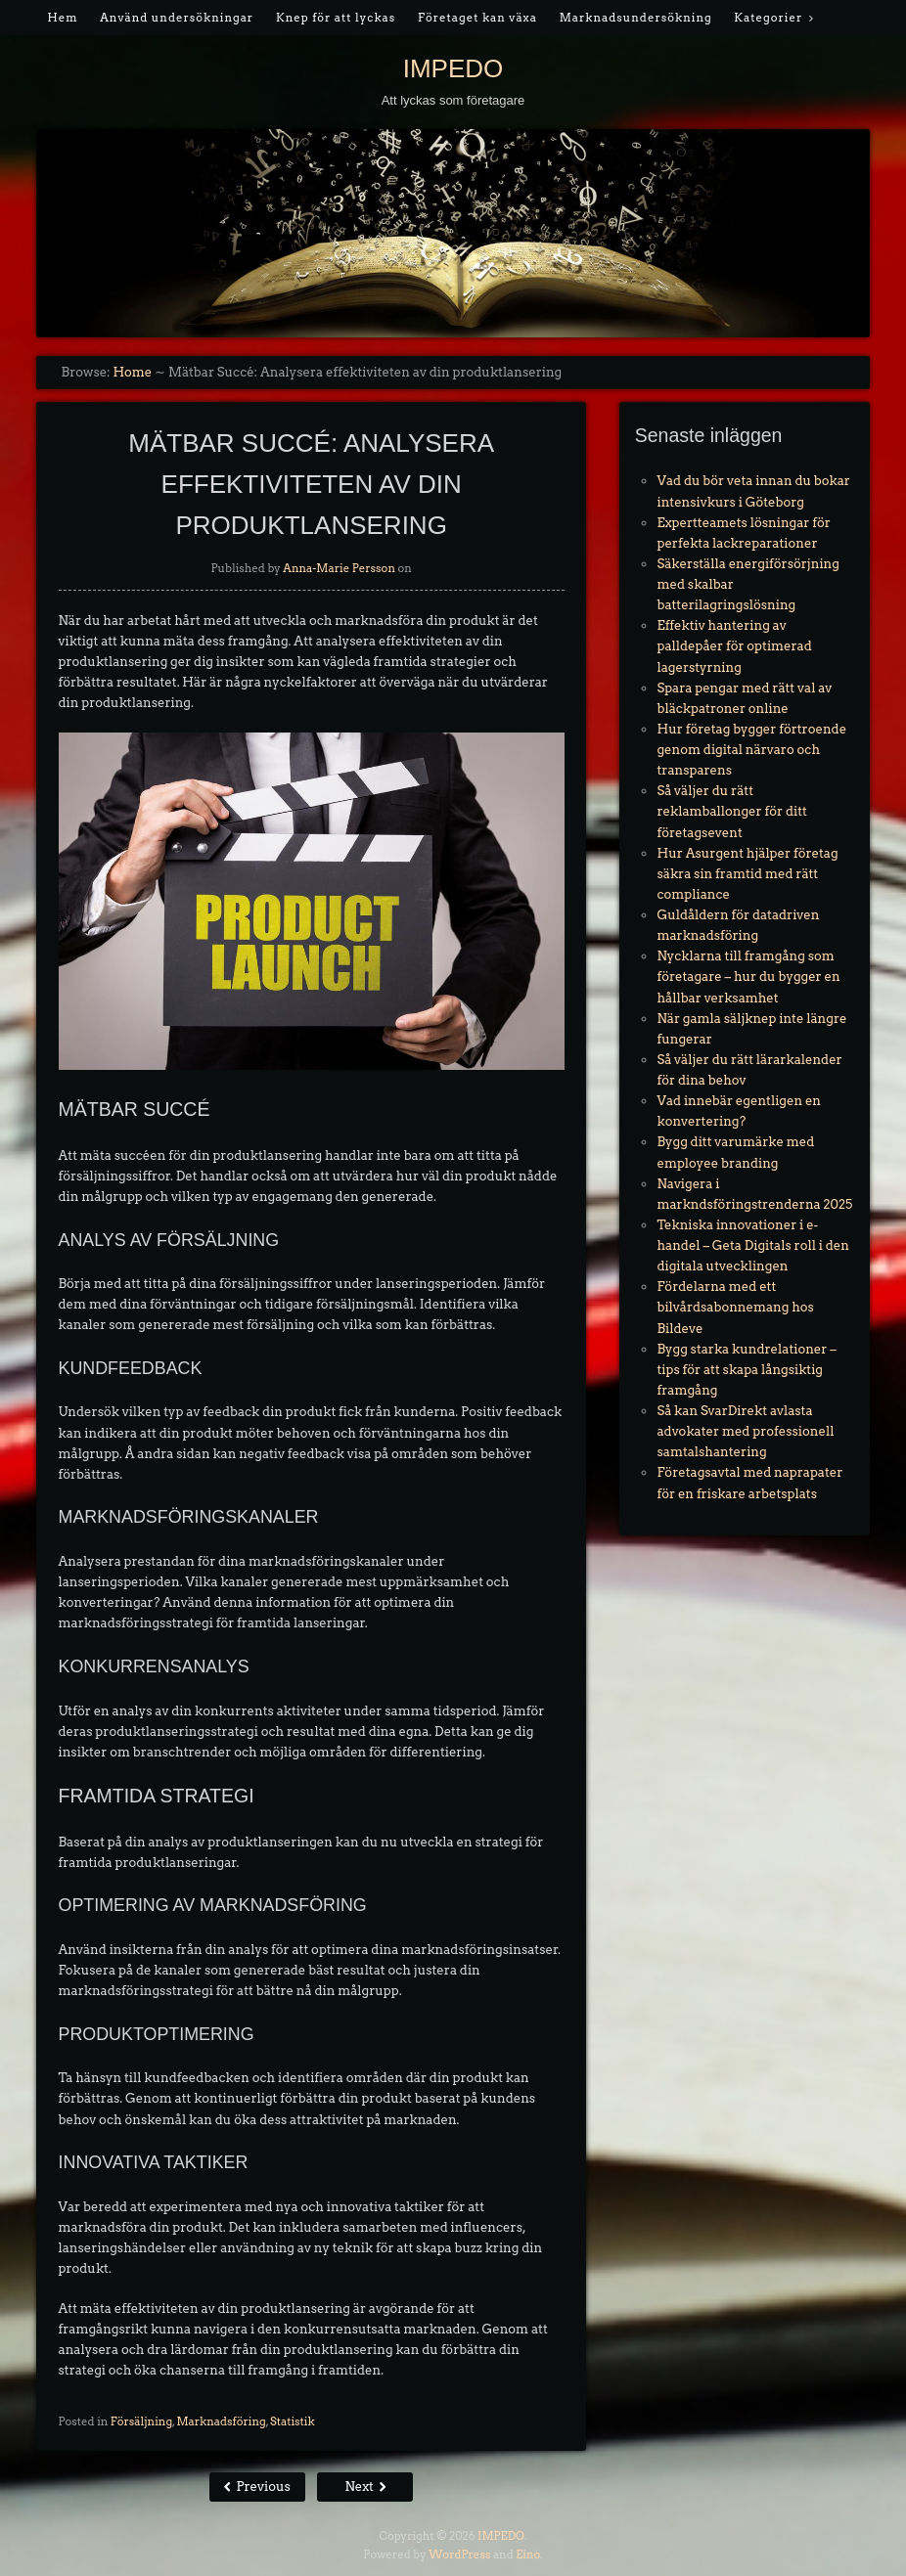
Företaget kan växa (477, 17)
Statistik (292, 2421)
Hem (62, 17)
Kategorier (768, 17)
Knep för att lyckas (335, 17)
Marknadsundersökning (636, 17)
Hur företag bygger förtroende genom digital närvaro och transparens (751, 749)
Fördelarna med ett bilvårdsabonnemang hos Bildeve (735, 1307)
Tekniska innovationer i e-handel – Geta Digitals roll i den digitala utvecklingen (752, 1245)
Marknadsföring (220, 2421)
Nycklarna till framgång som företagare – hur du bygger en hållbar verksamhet (748, 976)
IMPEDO (453, 68)
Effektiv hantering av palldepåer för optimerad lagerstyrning (734, 646)
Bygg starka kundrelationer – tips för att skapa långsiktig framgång (746, 1370)
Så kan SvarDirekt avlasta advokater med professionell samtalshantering (745, 1431)
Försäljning (141, 2421)
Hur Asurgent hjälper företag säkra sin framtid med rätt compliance (747, 874)
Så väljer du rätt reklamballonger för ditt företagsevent (731, 811)
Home (132, 372)
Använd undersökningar (176, 17)
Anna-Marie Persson (339, 568)
